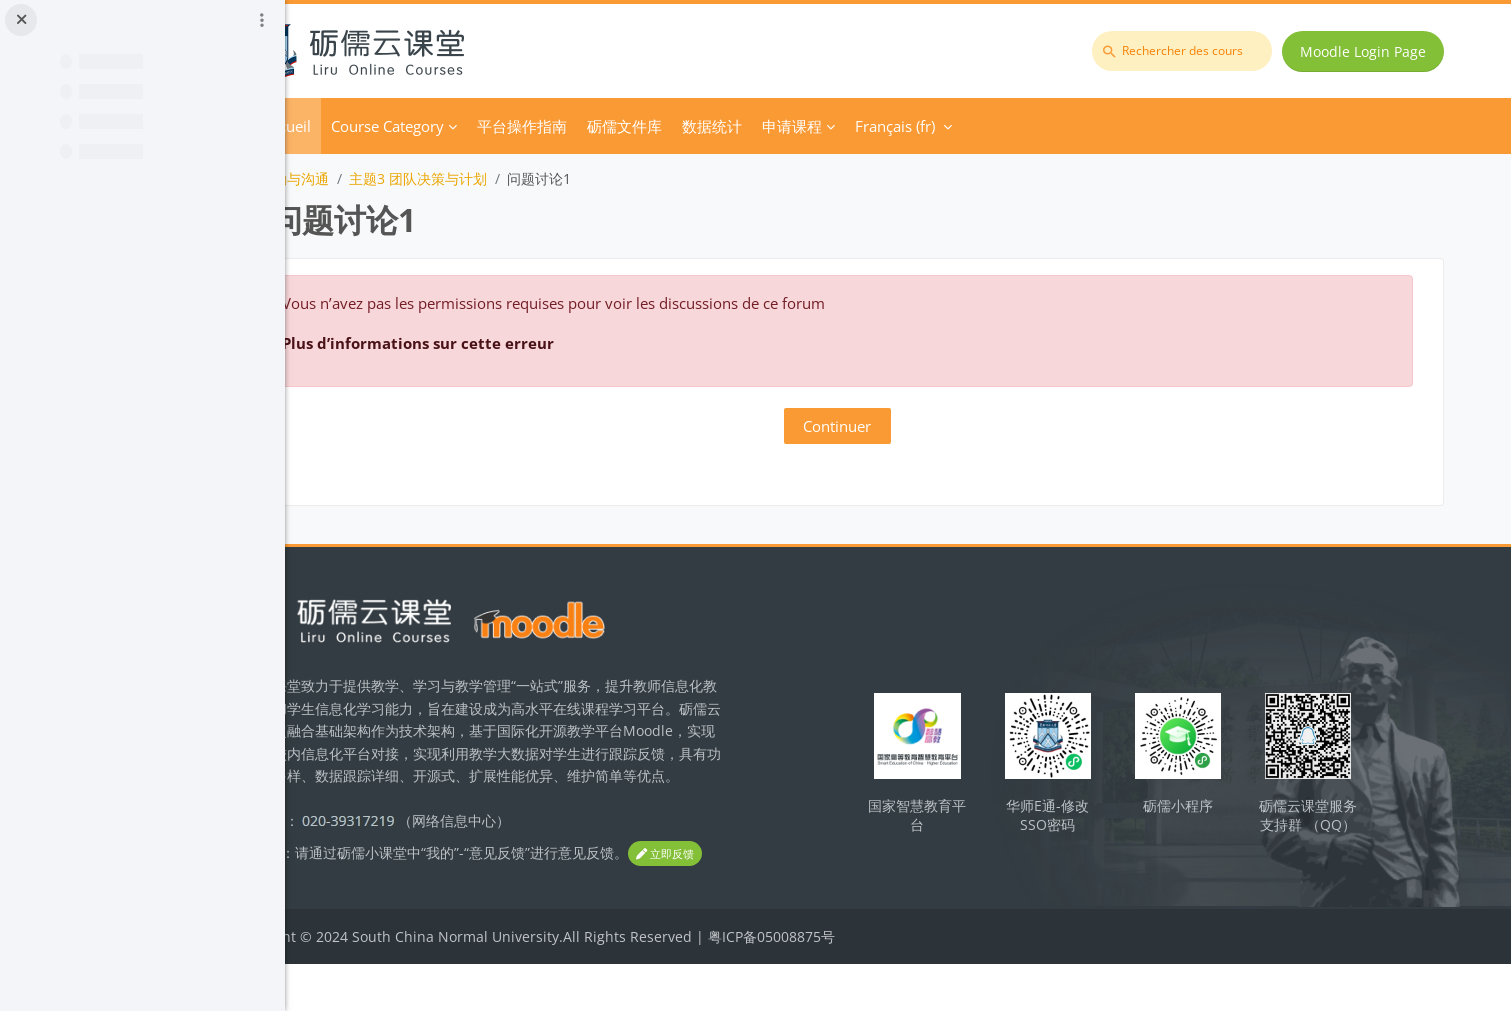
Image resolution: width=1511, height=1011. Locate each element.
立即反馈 (383, 901)
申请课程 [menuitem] (907, 126)
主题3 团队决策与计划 (533, 178)
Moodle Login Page (1369, 51)
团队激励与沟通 (395, 178)
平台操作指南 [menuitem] (637, 126)
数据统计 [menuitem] (827, 126)
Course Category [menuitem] (502, 126)
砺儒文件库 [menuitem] (739, 126)
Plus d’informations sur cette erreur (533, 343)
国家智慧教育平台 (972, 833)
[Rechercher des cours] (1188, 51)
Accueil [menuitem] (402, 126)
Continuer (898, 426)
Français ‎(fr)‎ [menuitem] (1010, 126)
